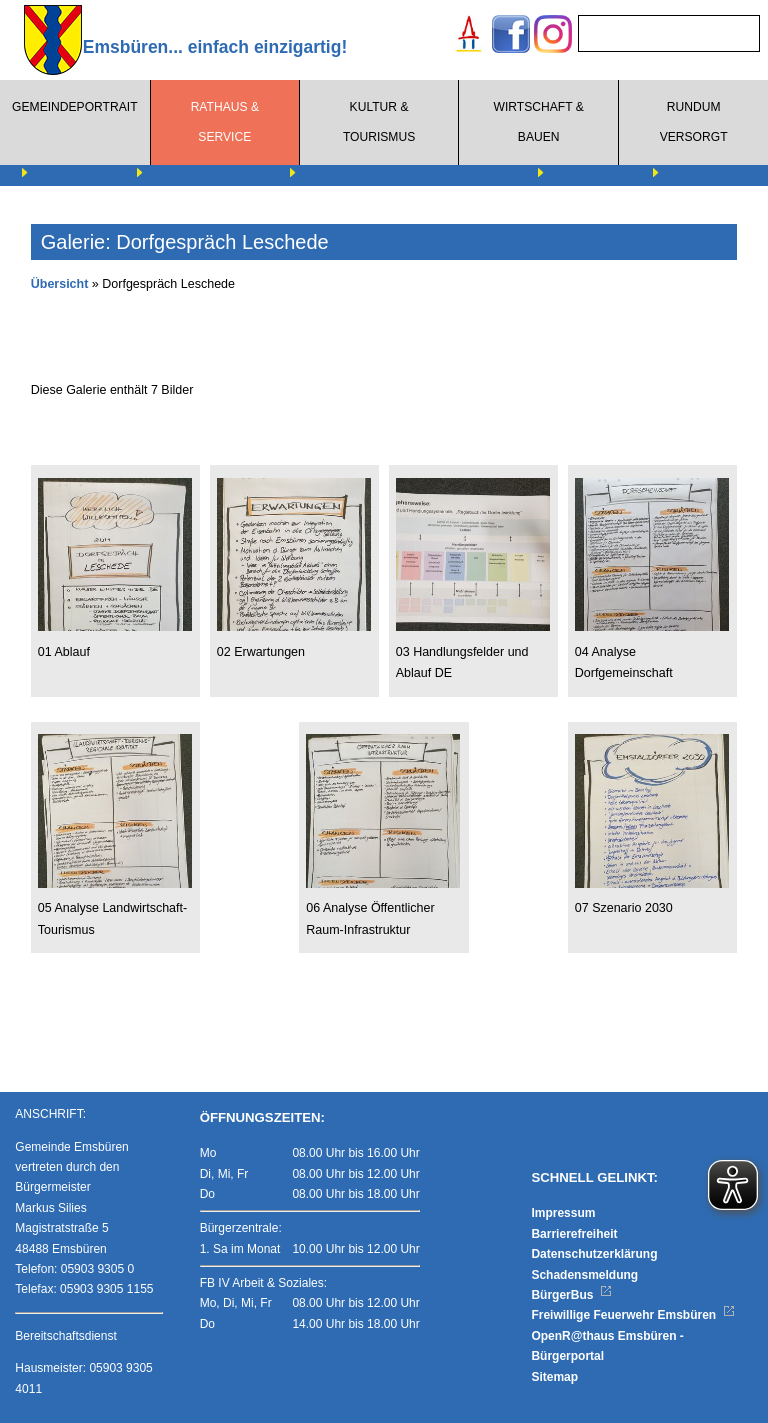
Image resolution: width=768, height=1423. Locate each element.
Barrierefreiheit (574, 1234)
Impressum (563, 1213)
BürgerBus (571, 1295)
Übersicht (60, 284)
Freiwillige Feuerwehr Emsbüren (633, 1315)
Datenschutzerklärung (594, 1254)
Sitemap (554, 1377)
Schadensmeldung (584, 1275)
